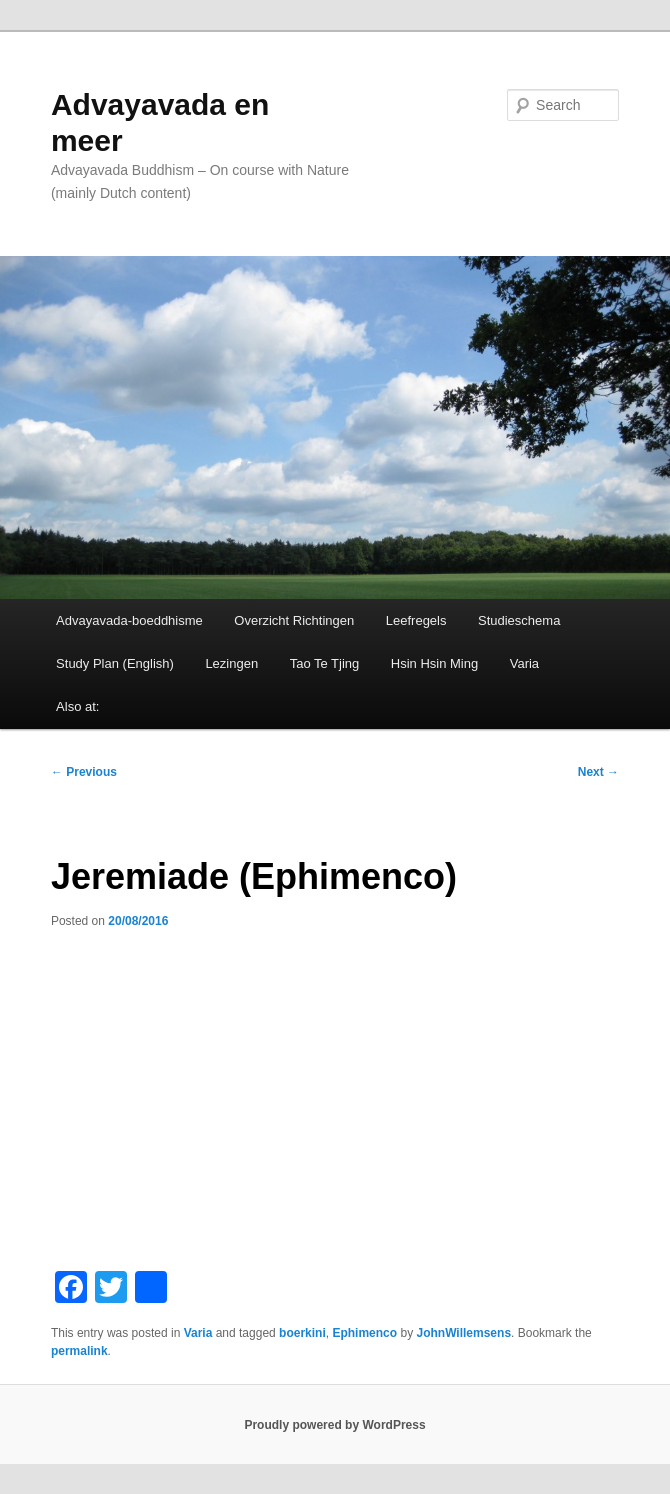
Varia (524, 663)
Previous (84, 772)
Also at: (77, 706)
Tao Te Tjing (325, 663)
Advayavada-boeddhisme (129, 620)
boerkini (302, 1333)
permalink (79, 1351)
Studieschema (519, 620)
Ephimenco (364, 1333)
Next (598, 772)
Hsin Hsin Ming (434, 663)
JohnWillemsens (463, 1333)
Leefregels (416, 620)
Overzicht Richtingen (294, 620)
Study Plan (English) (115, 663)
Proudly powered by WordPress (334, 1425)
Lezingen (231, 663)
